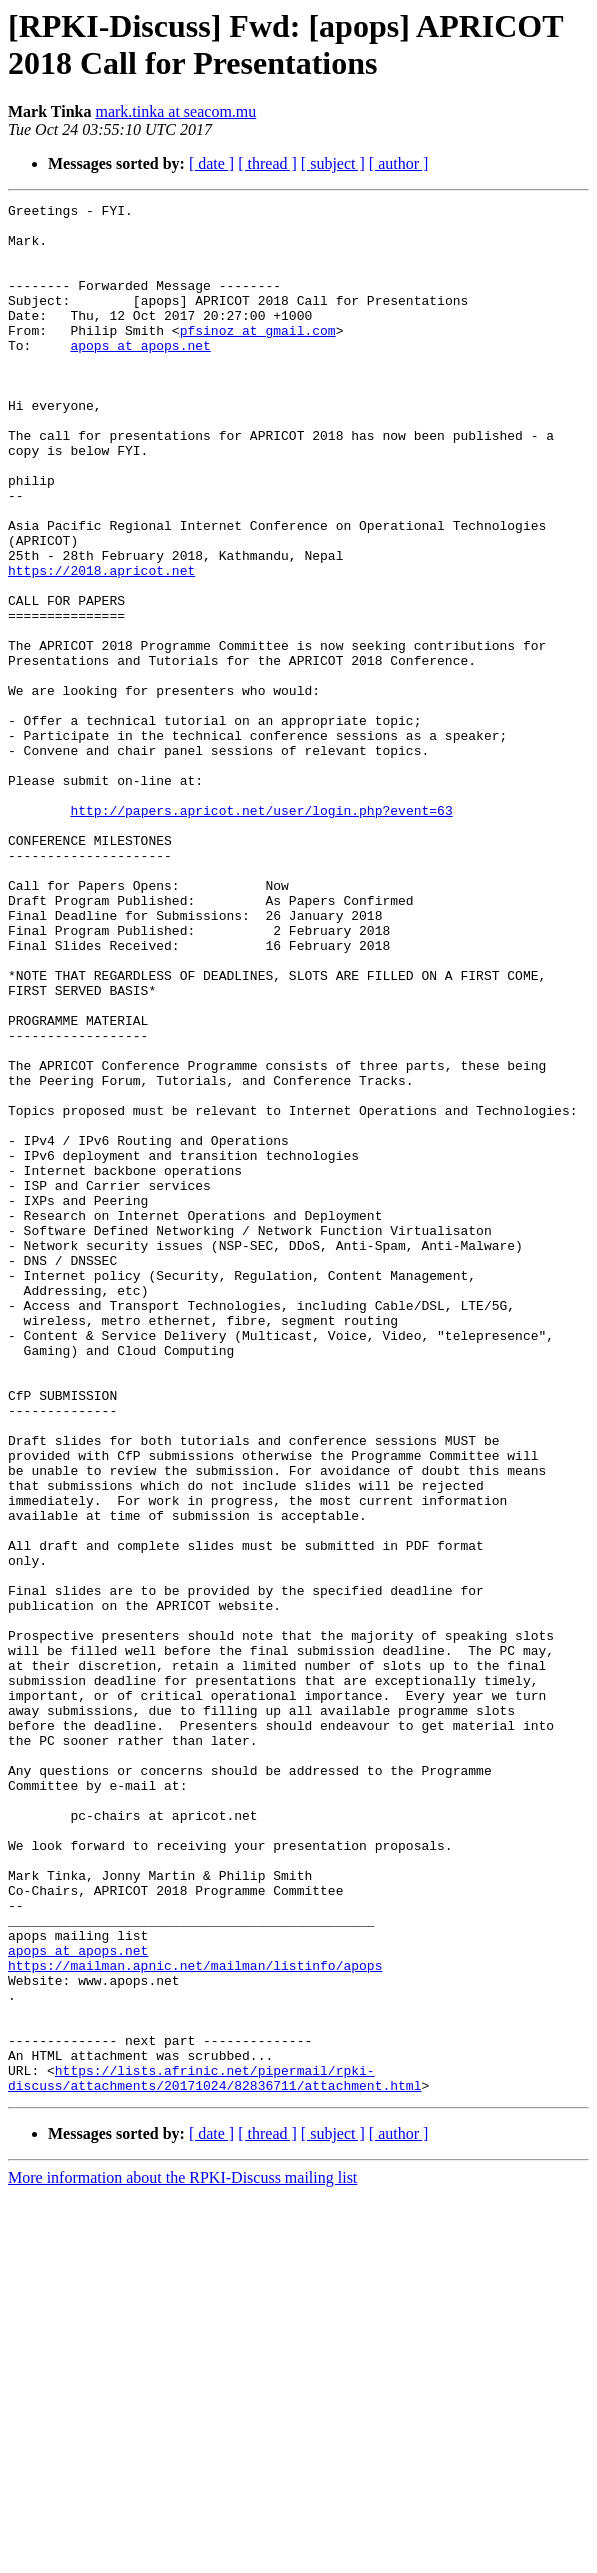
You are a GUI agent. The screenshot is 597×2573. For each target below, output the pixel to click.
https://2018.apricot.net (101, 645)
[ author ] (399, 163)
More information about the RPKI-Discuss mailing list (182, 2555)
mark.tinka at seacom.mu (175, 111)
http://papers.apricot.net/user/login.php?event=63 (261, 933)
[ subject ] (333, 163)
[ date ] (211, 163)
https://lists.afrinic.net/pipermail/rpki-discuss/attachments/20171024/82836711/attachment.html (214, 2454)
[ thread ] (267, 163)
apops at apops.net (140, 375)
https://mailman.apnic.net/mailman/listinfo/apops (195, 2319)
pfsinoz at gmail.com (258, 357)
